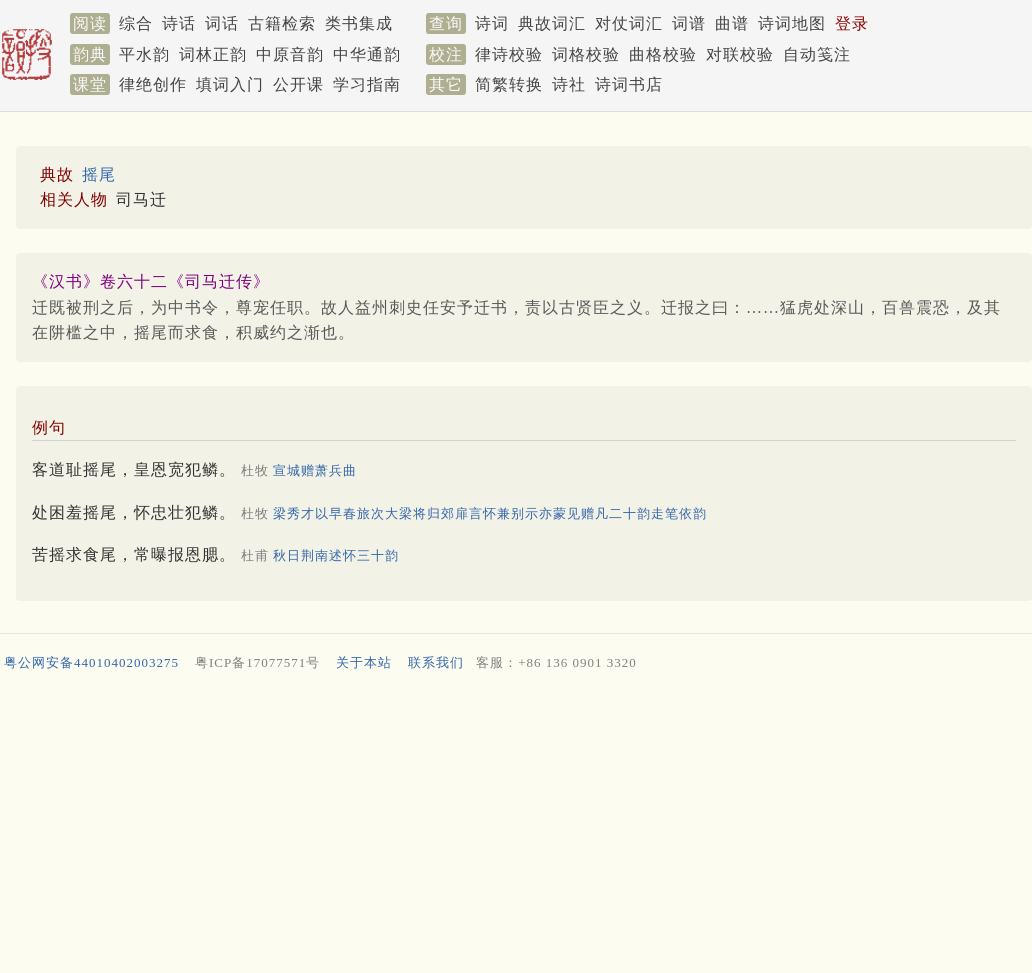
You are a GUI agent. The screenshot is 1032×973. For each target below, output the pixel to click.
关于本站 (364, 662)
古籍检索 (282, 23)
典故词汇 (552, 23)
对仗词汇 (629, 23)
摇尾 (99, 174)
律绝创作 (153, 84)
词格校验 (586, 54)
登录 (852, 23)
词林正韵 (213, 54)
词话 (222, 23)
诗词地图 (792, 23)
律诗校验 (509, 54)
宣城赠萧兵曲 (315, 470)
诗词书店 (629, 84)
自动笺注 (817, 54)
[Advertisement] (512, 827)
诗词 (492, 23)
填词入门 (230, 84)
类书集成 (359, 23)
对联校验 (740, 54)
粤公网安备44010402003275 (91, 662)
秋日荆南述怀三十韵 (336, 555)
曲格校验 (663, 54)
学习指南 (367, 84)
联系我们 (436, 662)
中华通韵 (367, 54)
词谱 (689, 23)
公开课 (298, 84)
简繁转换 (509, 84)
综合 (136, 23)
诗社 (569, 84)
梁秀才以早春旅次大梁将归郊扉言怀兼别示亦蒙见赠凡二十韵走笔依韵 (490, 513)
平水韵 (144, 54)
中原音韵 (290, 54)
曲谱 (732, 23)
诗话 (179, 23)
